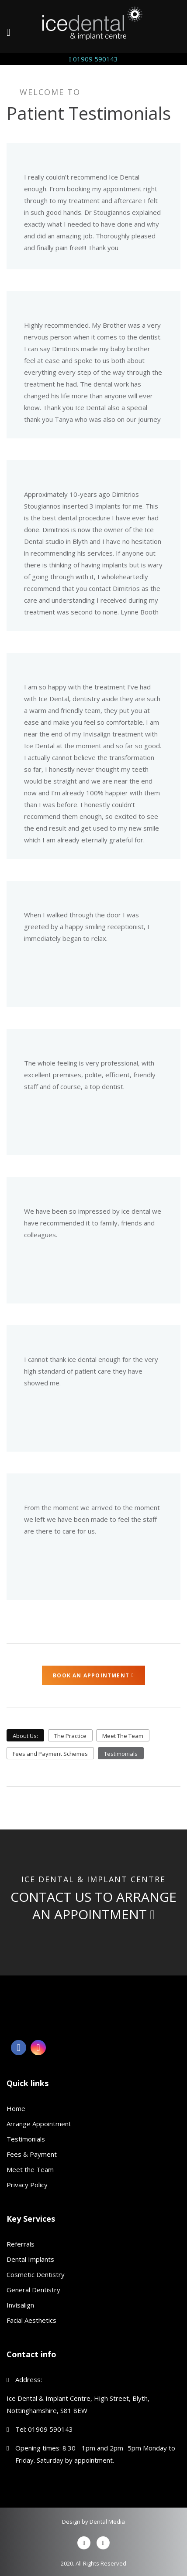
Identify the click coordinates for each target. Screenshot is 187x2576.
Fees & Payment (32, 2154)
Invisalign (20, 2305)
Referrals (21, 2244)
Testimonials (121, 1754)
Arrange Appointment (39, 2123)
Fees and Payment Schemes (50, 1754)
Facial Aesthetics (31, 2320)
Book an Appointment (93, 1675)
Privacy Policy (27, 2184)
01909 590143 (93, 58)
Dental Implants (30, 2259)
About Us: (25, 1736)
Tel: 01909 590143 (44, 2429)
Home (16, 2108)
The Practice (70, 1736)
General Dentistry (33, 2289)
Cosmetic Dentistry (36, 2274)
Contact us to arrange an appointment (93, 1905)
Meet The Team (122, 1736)
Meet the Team (30, 2169)
